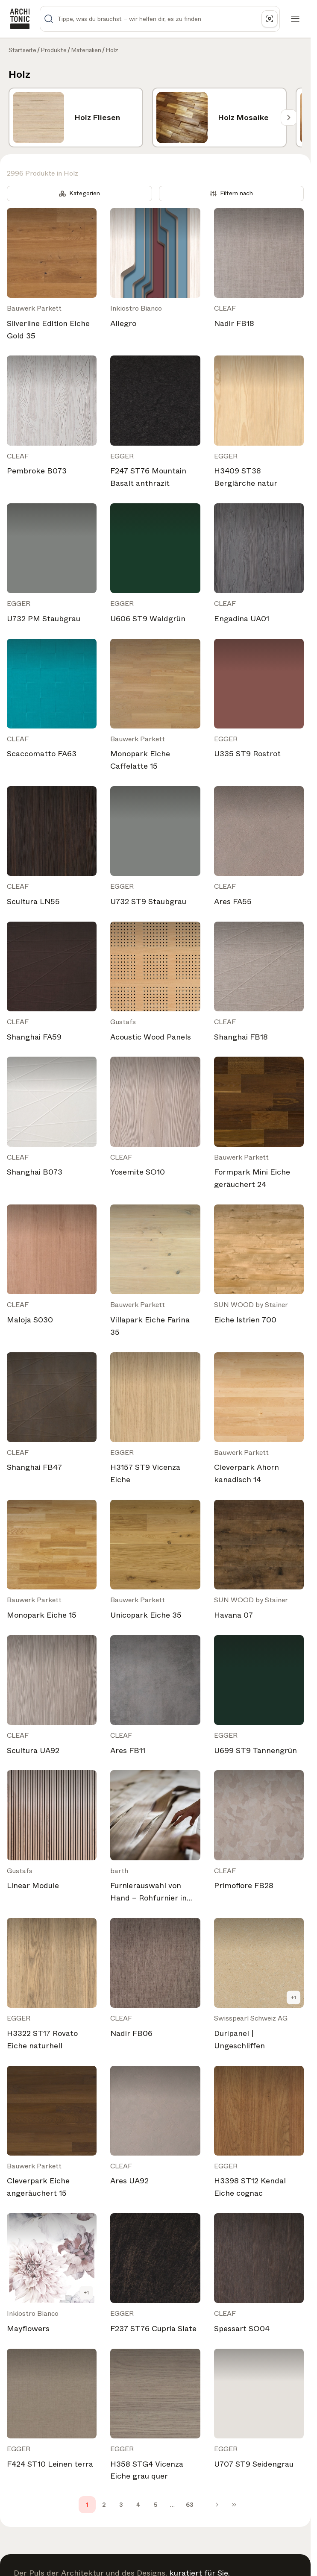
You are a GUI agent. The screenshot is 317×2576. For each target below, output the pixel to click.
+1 (293, 1997)
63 (190, 2504)
